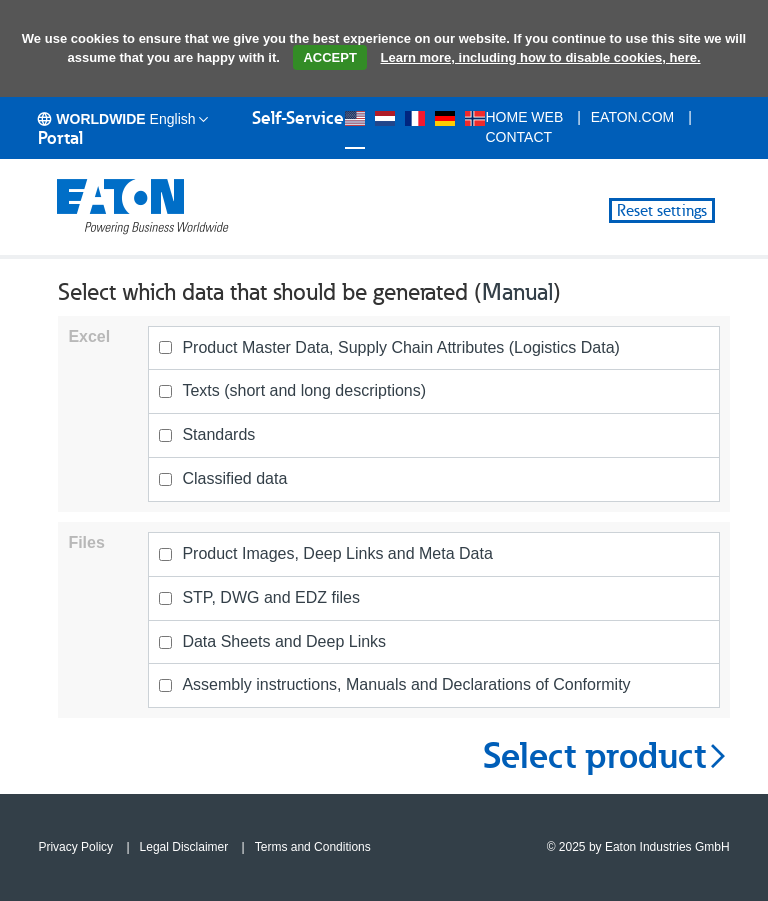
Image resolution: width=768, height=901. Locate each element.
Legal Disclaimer (184, 847)
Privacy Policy (75, 847)
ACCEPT (329, 57)
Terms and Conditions (313, 847)
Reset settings (662, 210)
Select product (606, 756)
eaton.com (633, 117)
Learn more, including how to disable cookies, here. (541, 57)
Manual (517, 291)
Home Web (524, 117)
